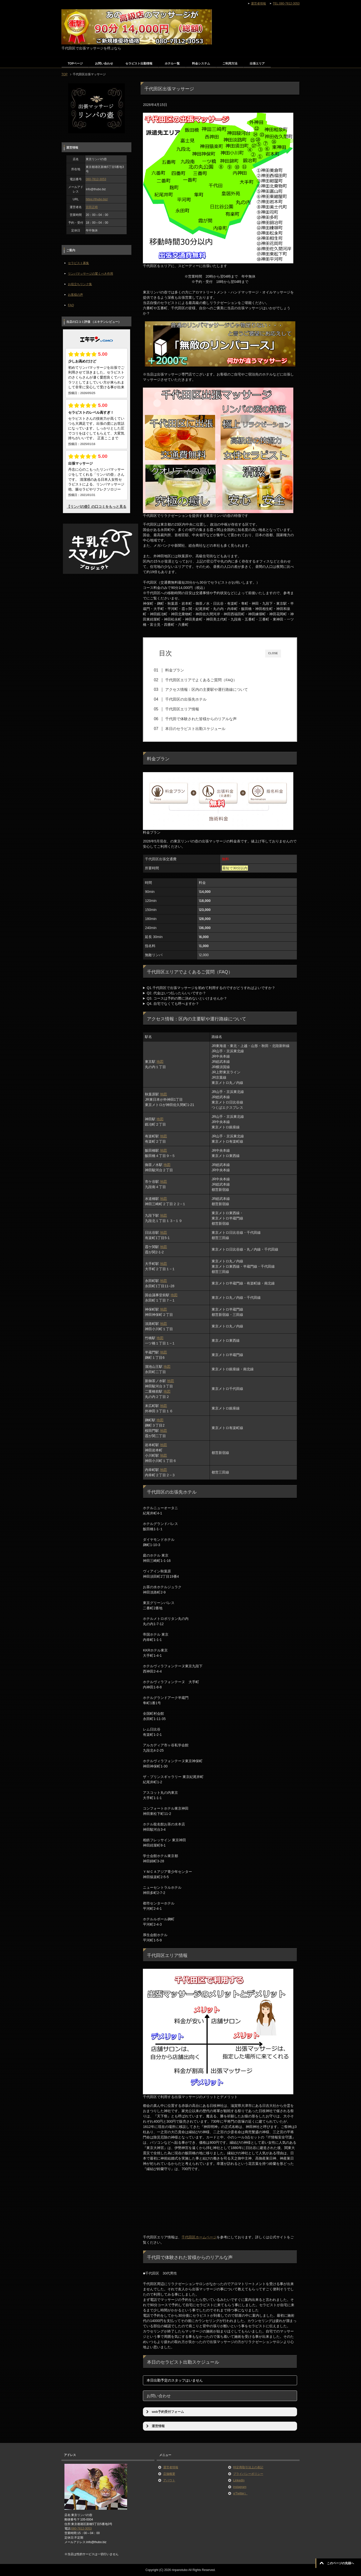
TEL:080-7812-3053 (286, 3)
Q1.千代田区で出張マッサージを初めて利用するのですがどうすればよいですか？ (211, 988)
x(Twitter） (240, 2493)
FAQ (71, 305)
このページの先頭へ (340, 2563)
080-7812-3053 (96, 179)
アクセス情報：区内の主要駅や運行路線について (206, 689)
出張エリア (257, 63)
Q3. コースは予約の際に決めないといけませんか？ (187, 998)
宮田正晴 (92, 207)
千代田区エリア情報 (182, 709)
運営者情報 (170, 2467)
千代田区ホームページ (199, 2237)
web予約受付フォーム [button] (164, 2411)
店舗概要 (169, 2474)
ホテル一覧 (172, 63)
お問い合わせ (104, 63)
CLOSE (273, 653)
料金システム (201, 63)
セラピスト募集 (78, 263)
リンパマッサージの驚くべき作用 (90, 273)
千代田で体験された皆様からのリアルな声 (201, 719)
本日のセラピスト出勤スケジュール (195, 728)
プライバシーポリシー (248, 2474)
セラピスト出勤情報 (138, 63)
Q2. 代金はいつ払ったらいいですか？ (176, 993)
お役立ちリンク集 (80, 284)
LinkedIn (238, 2480)
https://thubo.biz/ (97, 199)
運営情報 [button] (155, 2426)
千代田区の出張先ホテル (186, 699)
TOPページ (75, 63)
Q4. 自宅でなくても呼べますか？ (173, 1004)
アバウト (169, 2480)
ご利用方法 (229, 63)
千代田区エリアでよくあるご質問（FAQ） (201, 680)
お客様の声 (75, 294)
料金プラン (174, 670)
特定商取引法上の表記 (248, 2467)
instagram (239, 2487)
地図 (159, 1062)
